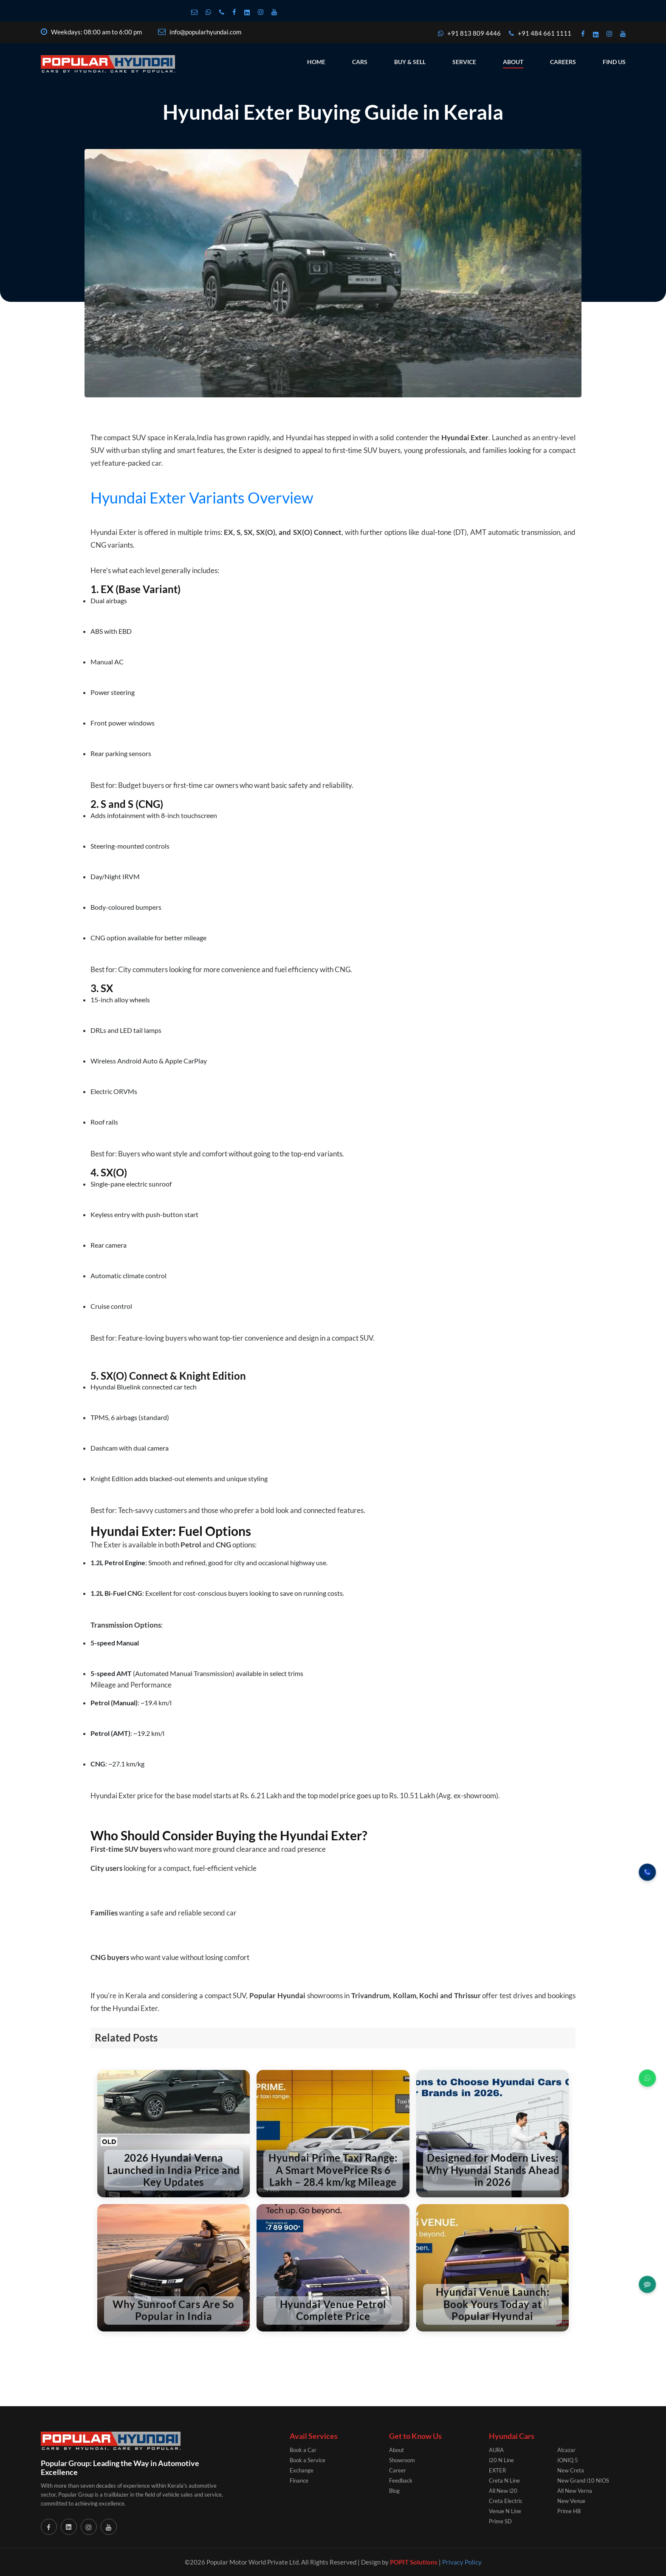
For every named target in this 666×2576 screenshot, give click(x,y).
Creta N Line (504, 2480)
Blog (394, 2490)
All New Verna (574, 2490)
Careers (563, 40)
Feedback (400, 2480)
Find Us (614, 40)
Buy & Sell (410, 40)
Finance (299, 2480)
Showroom (402, 2460)
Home (316, 40)
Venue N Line (505, 2511)
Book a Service (307, 2460)
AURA (496, 2450)
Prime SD (500, 2521)
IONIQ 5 (567, 2460)
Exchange (301, 2470)
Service (464, 40)
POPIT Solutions (413, 2562)
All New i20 (503, 2490)
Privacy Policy (462, 2562)
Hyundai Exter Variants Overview (201, 497)
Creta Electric (505, 2500)
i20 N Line (501, 2460)
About (513, 40)
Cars (359, 40)
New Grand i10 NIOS (583, 2480)
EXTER (497, 2470)
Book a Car (303, 2450)
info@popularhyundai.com (199, 10)
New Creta (570, 2470)
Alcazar (566, 2450)
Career (397, 2470)
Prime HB (569, 2511)
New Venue (571, 2500)
